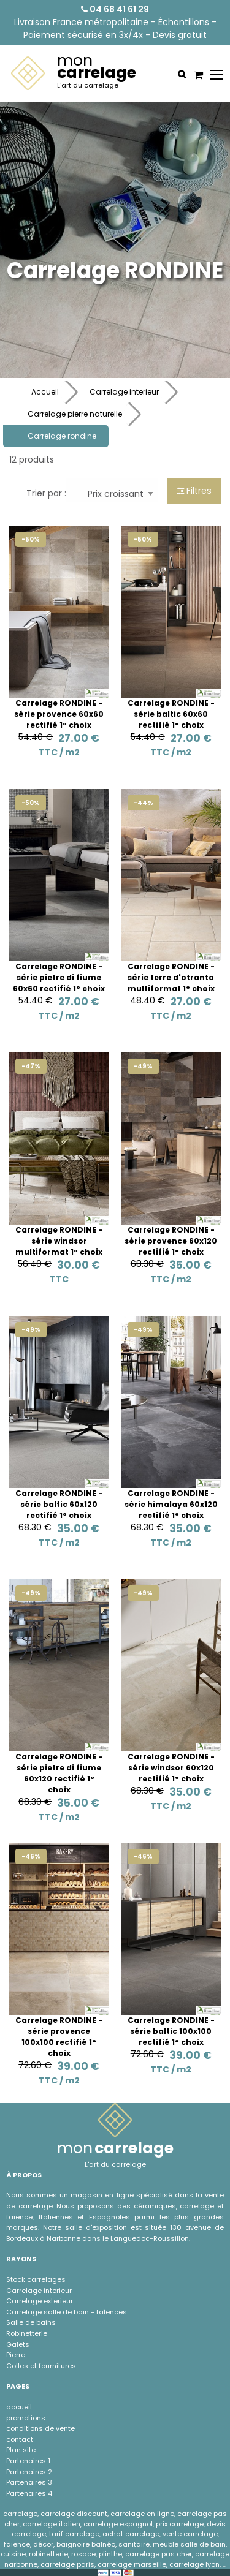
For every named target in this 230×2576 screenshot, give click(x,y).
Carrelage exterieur (39, 2301)
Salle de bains (31, 2322)
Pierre (15, 2355)
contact (19, 2439)
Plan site (21, 2450)
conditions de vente (40, 2428)
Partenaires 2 (29, 2472)
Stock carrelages (36, 2279)
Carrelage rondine (62, 436)
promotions (25, 2418)
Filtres (194, 491)
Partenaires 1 (28, 2461)
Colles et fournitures (41, 2366)
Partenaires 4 (29, 2493)
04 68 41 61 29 (115, 9)
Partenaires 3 (29, 2482)
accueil (19, 2407)
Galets (17, 2344)
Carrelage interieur (124, 392)
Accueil (45, 392)
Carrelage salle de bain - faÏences (66, 2312)
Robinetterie (26, 2333)
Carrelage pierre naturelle (75, 414)
